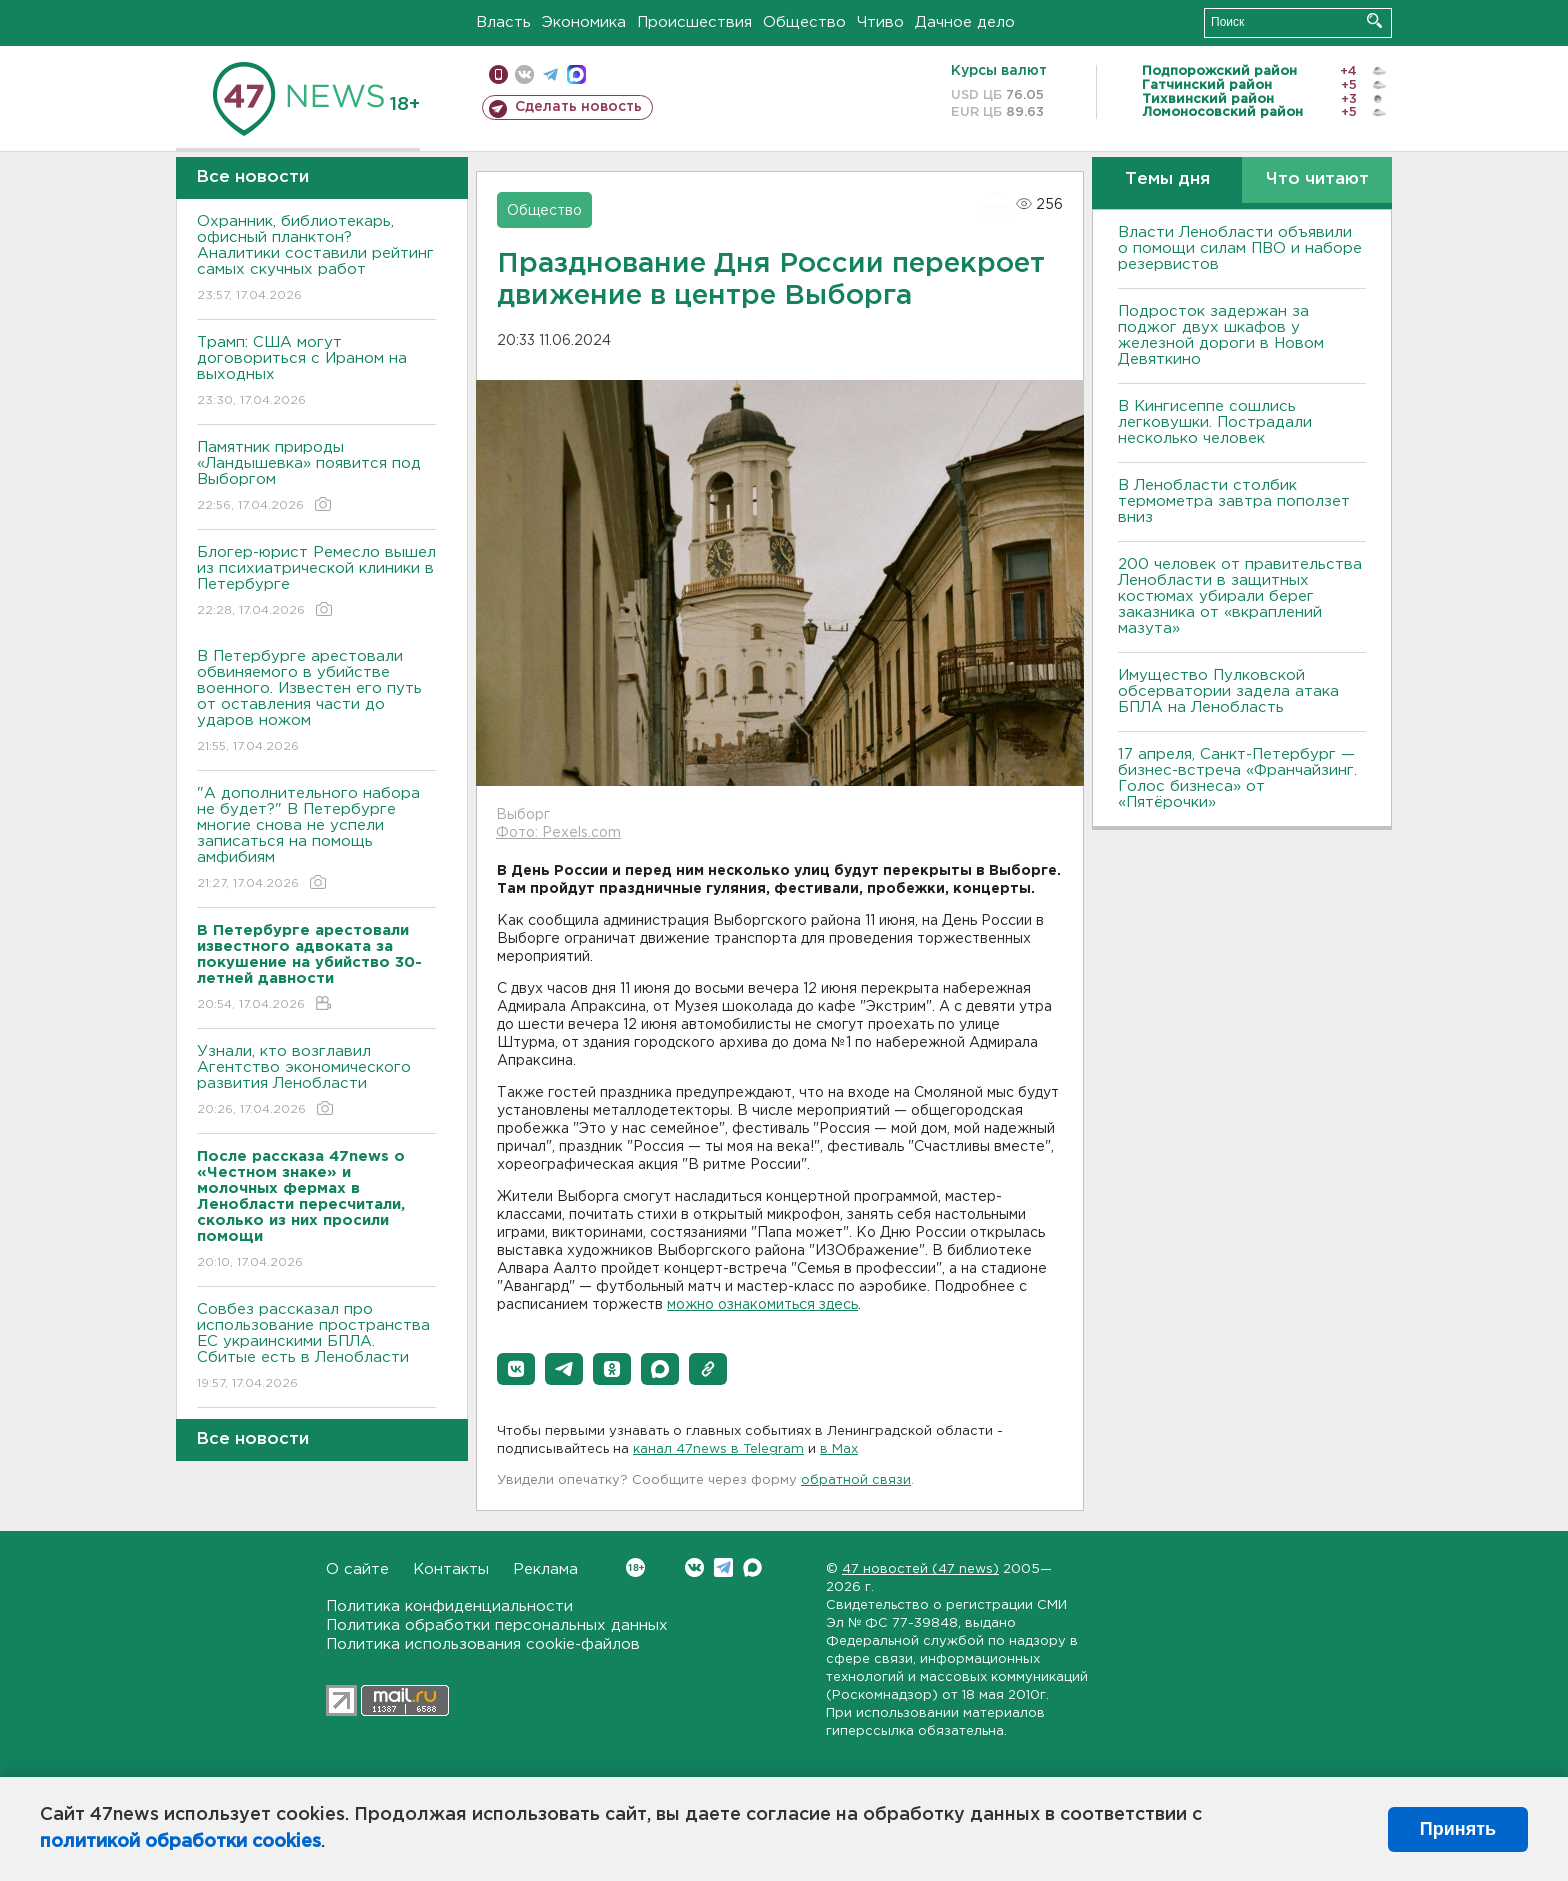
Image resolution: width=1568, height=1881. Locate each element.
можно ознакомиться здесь (762, 1305)
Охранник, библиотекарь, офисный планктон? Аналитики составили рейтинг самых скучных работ (316, 259)
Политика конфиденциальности (449, 1606)
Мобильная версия (498, 74)
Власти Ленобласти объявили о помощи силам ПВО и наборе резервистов (1240, 248)
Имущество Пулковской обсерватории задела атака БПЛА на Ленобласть (1228, 691)
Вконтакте (635, 1567)
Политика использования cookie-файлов (483, 1644)
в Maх (839, 1449)
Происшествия (694, 22)
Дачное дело (965, 22)
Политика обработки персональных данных (497, 1625)
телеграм (550, 74)
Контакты (451, 1569)
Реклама (545, 1569)
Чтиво (880, 22)
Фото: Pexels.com (558, 833)
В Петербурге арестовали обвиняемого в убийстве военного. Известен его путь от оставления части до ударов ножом (316, 702)
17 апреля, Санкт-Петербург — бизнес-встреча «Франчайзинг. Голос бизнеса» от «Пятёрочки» (1237, 778)
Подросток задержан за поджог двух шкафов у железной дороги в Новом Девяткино (1221, 335)
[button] (516, 1369)
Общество (804, 22)
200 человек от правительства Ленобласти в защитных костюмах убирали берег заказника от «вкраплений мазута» (1240, 596)
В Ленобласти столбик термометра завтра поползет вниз (1234, 501)
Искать (1374, 20)
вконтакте (524, 74)
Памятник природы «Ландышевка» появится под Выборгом (316, 477)
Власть (503, 22)
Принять (1458, 1829)
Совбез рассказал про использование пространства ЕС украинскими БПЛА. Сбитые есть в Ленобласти (316, 1347)
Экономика (584, 22)
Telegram (723, 1567)
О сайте (357, 1569)
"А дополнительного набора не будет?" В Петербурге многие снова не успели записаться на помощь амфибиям (316, 839)
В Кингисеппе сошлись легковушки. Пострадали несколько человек (1215, 422)
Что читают (1317, 179)
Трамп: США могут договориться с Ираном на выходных (316, 372)
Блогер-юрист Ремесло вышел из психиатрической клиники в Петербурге (316, 582)
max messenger (576, 74)
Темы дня (1167, 179)
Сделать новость (578, 107)
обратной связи (856, 1480)
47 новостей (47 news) (920, 1569)
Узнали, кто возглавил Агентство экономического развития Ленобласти (316, 1081)
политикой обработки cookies (180, 1842)
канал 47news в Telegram (718, 1449)
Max (752, 1567)
